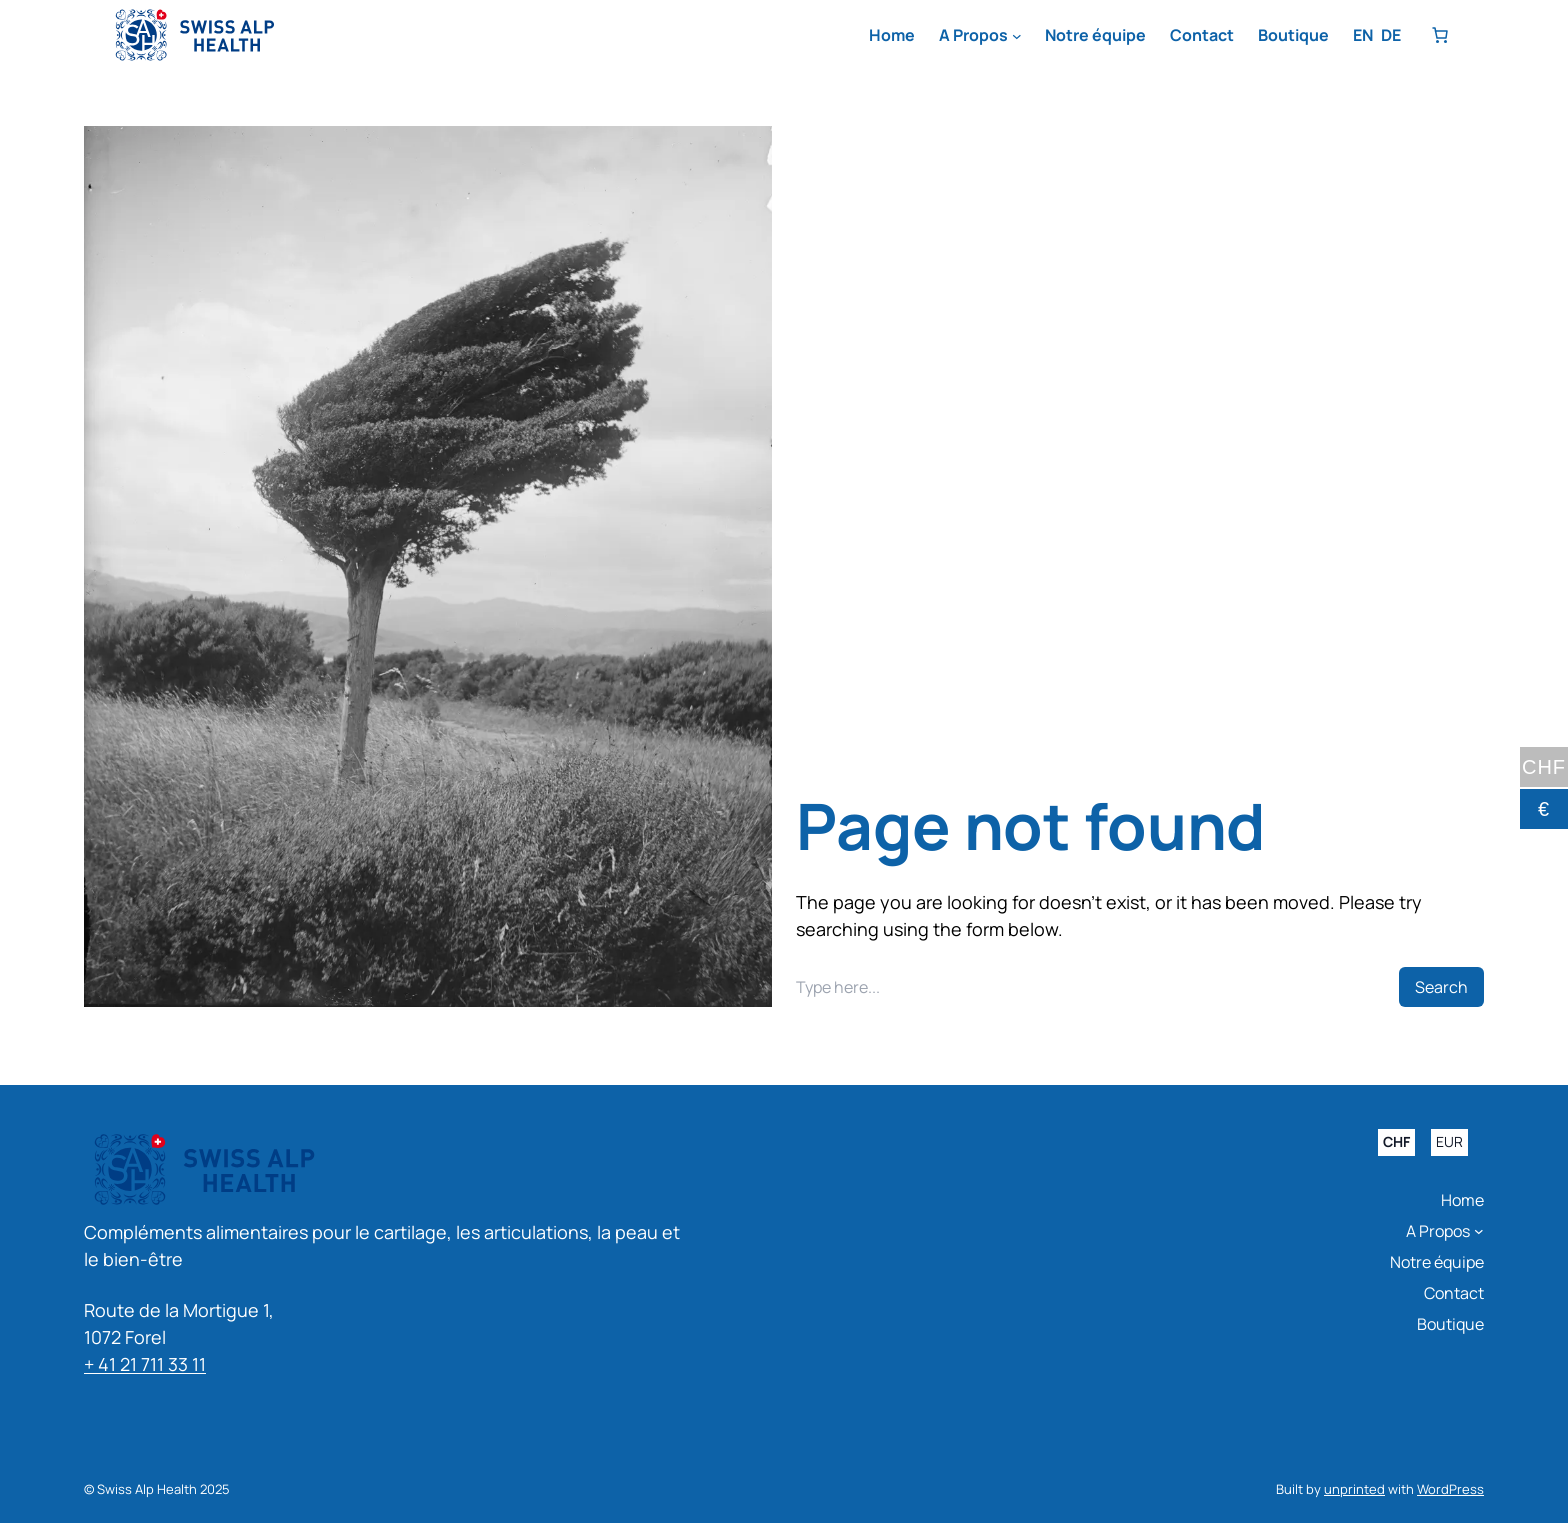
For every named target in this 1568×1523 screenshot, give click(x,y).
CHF (1396, 1142)
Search (1441, 987)
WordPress (1450, 1489)
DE (1391, 35)
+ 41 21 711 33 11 (145, 1364)
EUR (1449, 1142)
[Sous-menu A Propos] (1017, 36)
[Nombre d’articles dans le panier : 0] (1440, 35)
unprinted (1354, 1489)
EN (1363, 35)
